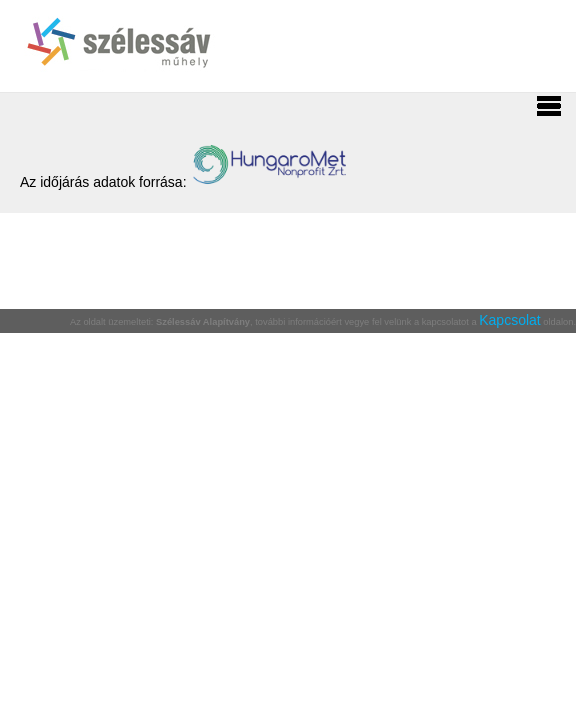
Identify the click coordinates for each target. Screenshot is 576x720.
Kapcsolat (509, 320)
